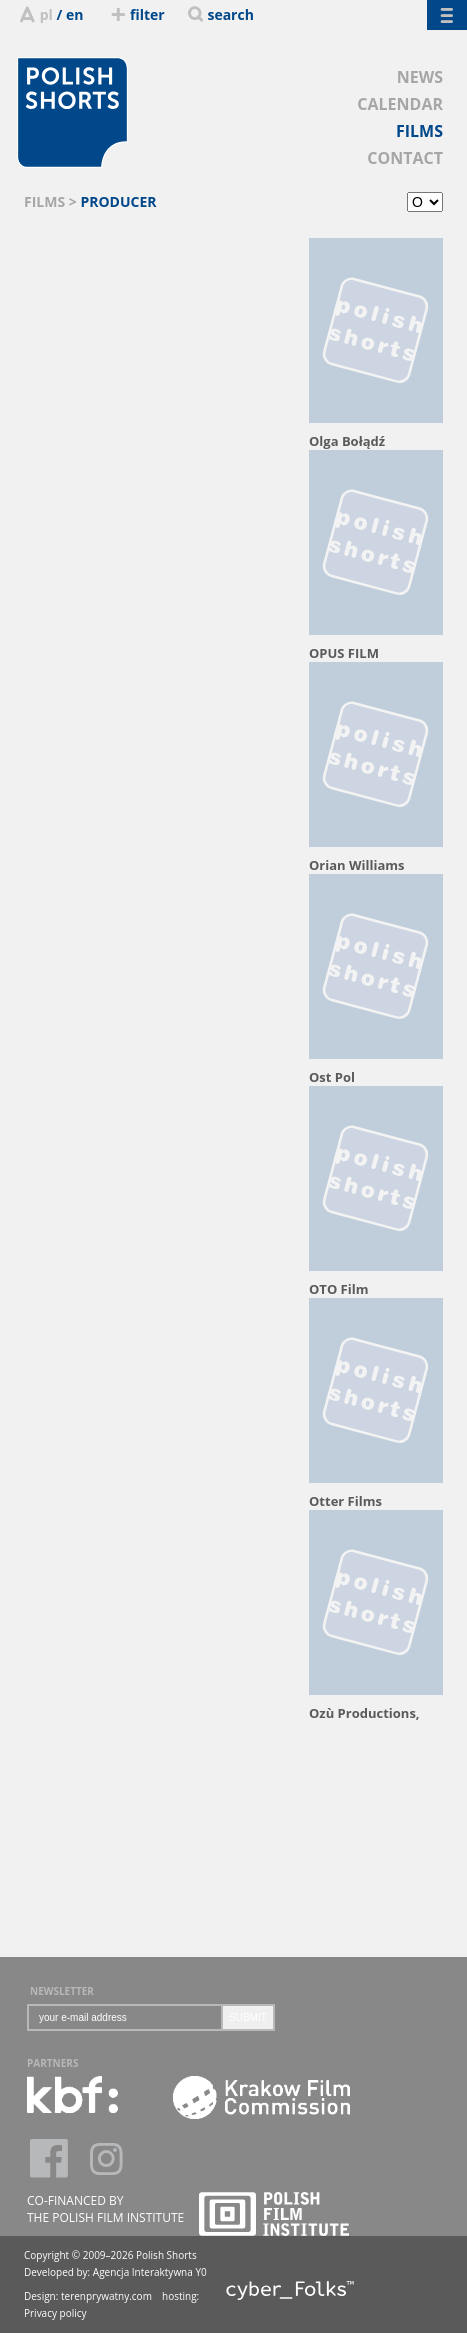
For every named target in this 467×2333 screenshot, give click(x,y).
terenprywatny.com (106, 2296)
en (74, 14)
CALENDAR (400, 104)
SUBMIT (248, 2017)
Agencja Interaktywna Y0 (150, 2272)
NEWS (420, 77)
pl (46, 14)
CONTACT (405, 158)
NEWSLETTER (62, 1991)
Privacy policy (55, 2313)
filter (135, 14)
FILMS (419, 131)
